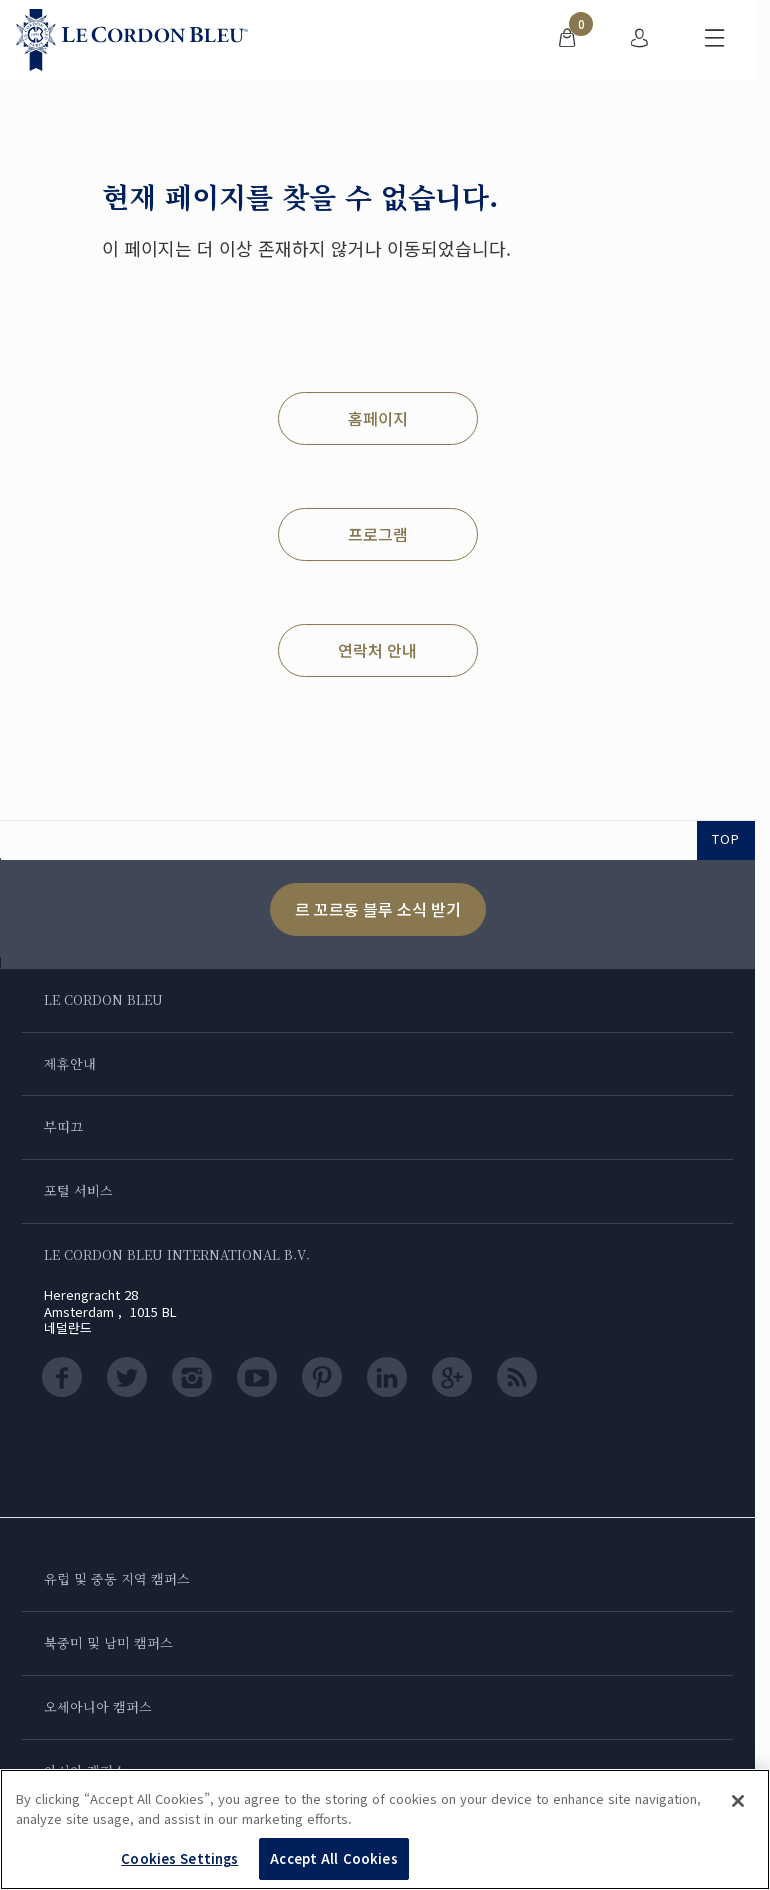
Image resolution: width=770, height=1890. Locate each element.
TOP (726, 838)
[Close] (738, 1801)
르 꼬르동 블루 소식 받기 (378, 909)
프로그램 (378, 534)
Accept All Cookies (333, 1858)
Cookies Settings (179, 1858)
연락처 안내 (377, 650)
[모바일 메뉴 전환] (715, 40)
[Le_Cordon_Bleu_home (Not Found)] (132, 40)
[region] (385, 1829)
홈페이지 (378, 418)
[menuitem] (567, 40)
